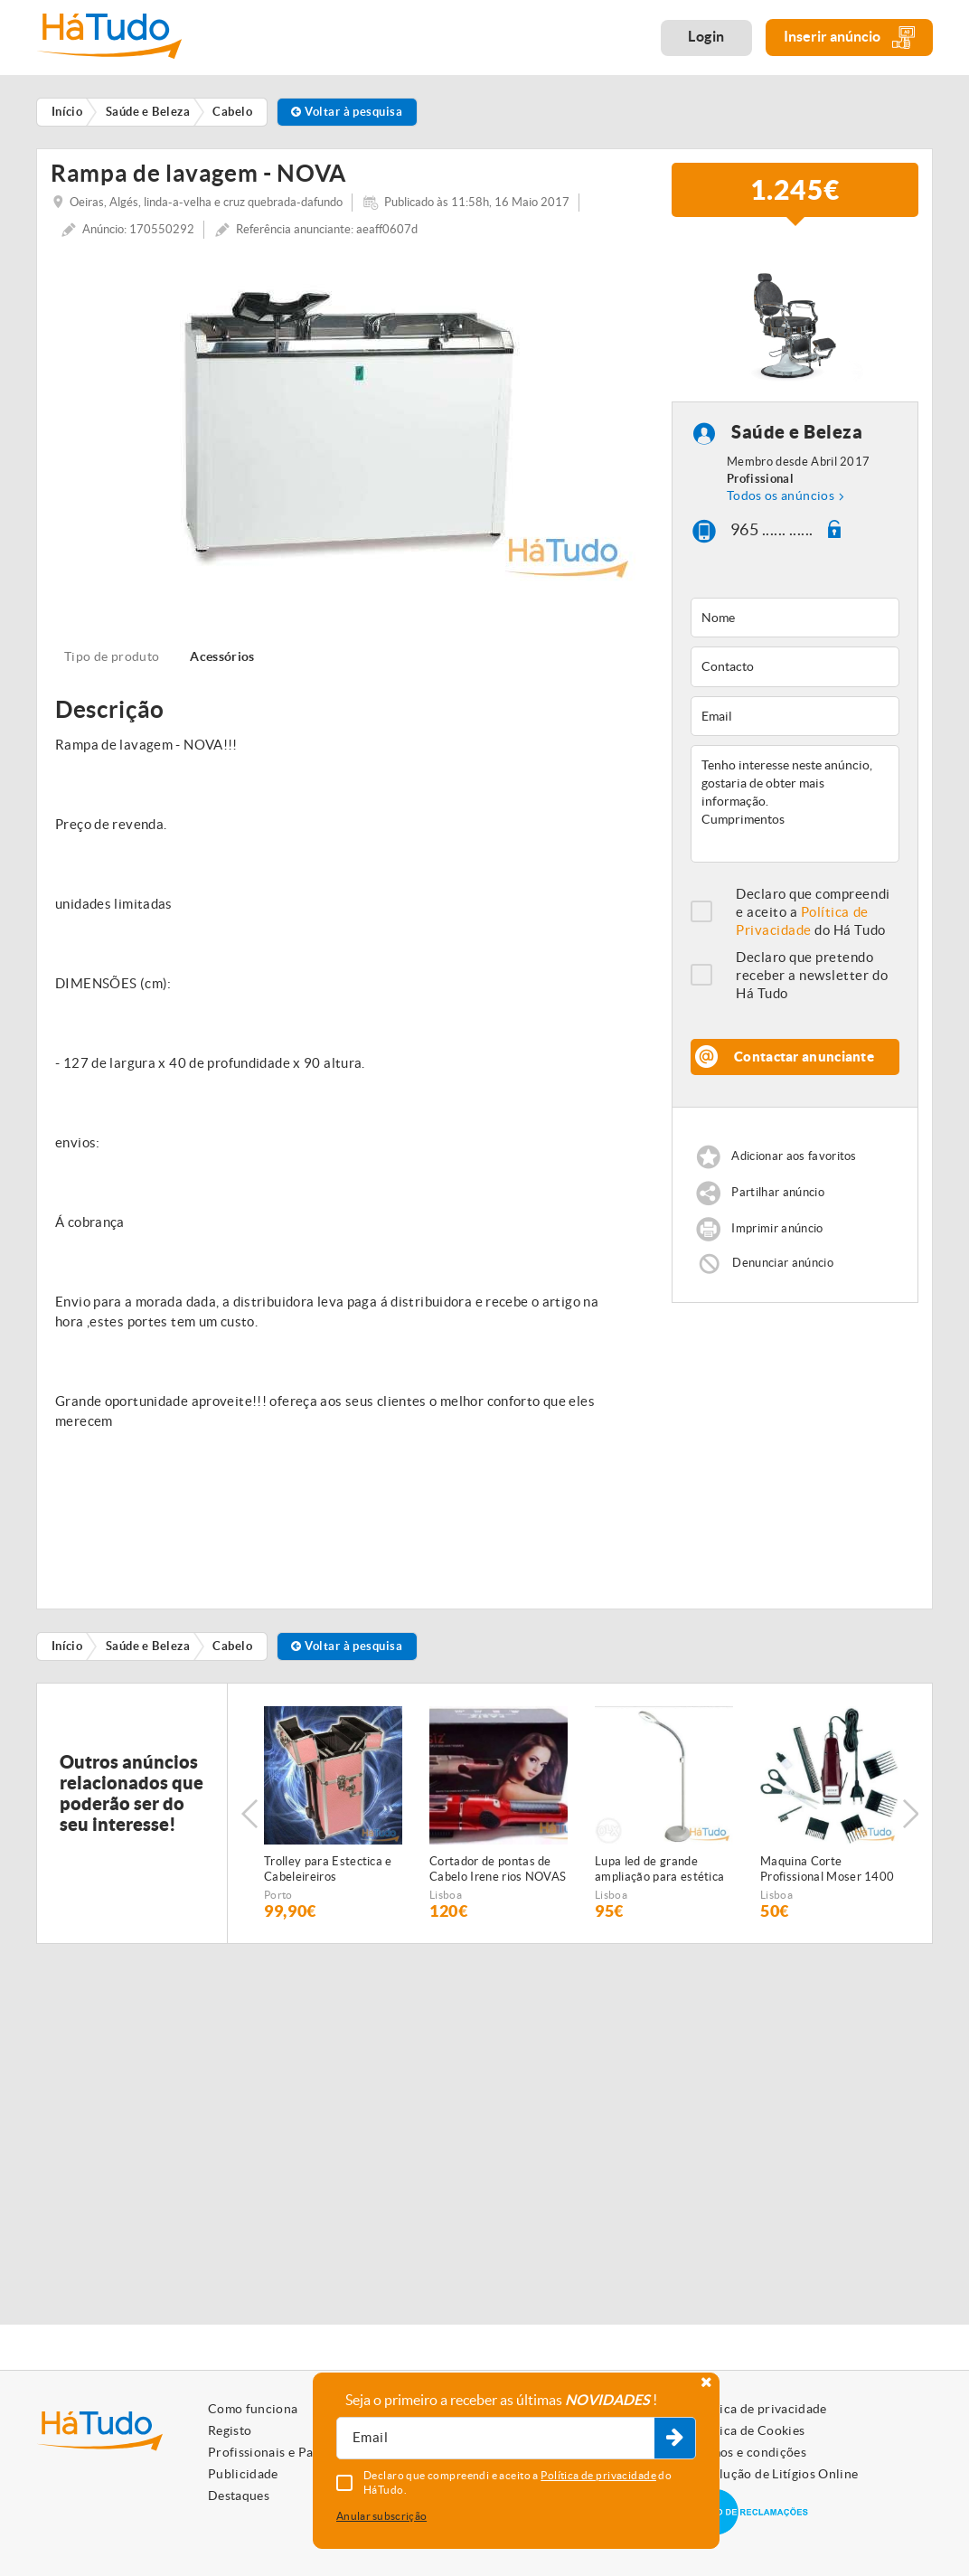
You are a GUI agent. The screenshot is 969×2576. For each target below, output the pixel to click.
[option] (347, 418)
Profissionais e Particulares (289, 2452)
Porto (278, 1895)
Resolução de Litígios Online (775, 2474)
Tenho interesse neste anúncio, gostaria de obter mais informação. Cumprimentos (795, 804)
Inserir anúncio (849, 37)
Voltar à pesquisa (346, 111)
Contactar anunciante (804, 1056)
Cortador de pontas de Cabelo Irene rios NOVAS (497, 1868)
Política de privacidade (759, 2408)
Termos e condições (748, 2452)
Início (67, 1646)
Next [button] (910, 1813)
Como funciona (253, 2408)
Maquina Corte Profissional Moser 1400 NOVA (827, 1869)
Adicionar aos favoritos (793, 1156)
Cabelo (232, 1646)
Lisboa (445, 1895)
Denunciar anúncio (782, 1262)
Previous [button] (249, 1813)
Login (706, 36)
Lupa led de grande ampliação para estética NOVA (659, 1869)
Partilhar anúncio (777, 1192)
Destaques (238, 2495)
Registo (229, 2430)
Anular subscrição (381, 2516)
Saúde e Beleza (796, 432)
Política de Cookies (748, 2430)
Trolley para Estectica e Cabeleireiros (328, 1868)
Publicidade (243, 2474)
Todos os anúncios (780, 495)
